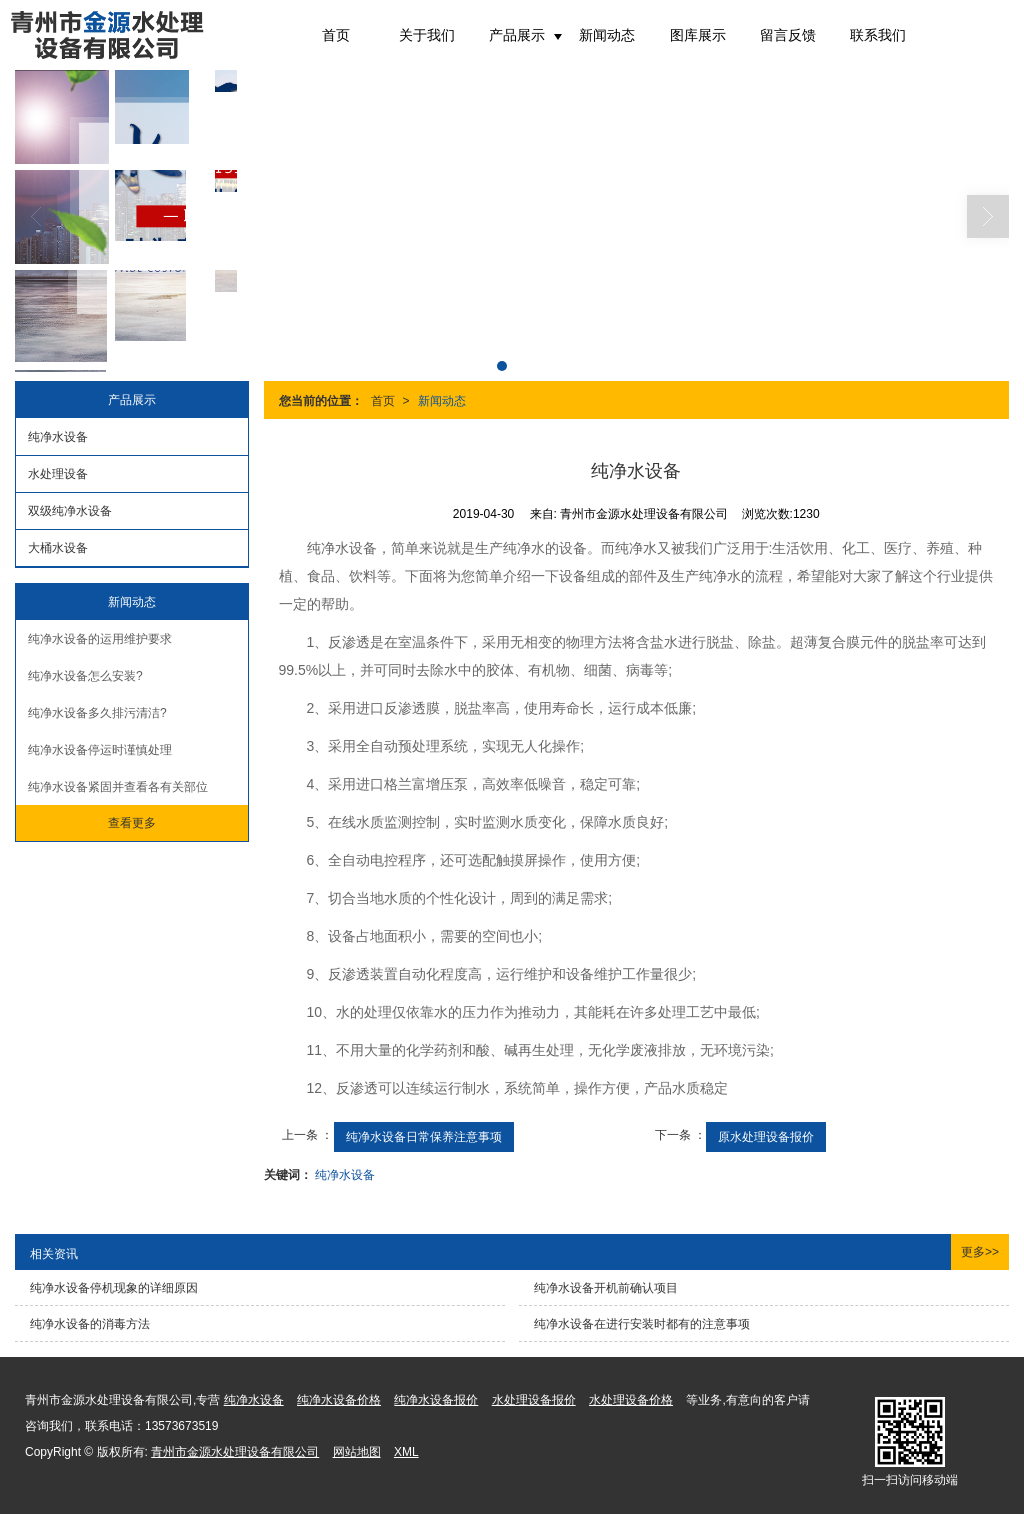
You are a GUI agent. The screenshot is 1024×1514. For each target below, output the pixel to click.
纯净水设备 (345, 1175)
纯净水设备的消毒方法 (90, 1324)
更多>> (980, 1252)
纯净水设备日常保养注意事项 (424, 1137)
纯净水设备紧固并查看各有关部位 (118, 787)
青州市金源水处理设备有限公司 (235, 1452)
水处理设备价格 (631, 1400)
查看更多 (132, 823)
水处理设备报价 (534, 1400)
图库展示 (698, 35)
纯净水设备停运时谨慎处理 (100, 750)
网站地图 (357, 1452)
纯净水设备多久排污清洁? (97, 713)
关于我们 (427, 35)
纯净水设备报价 (436, 1400)
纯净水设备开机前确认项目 (606, 1288)
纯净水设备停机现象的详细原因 (114, 1288)
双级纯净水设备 (70, 511)
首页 (336, 35)
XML (406, 1452)
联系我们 (878, 35)
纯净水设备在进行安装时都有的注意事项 (642, 1324)
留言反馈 (788, 35)
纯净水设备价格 (339, 1400)
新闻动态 (607, 35)
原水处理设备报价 (766, 1137)
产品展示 (517, 35)
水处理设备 (58, 474)
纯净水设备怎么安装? (85, 676)
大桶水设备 (58, 548)
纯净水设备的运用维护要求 (100, 639)
